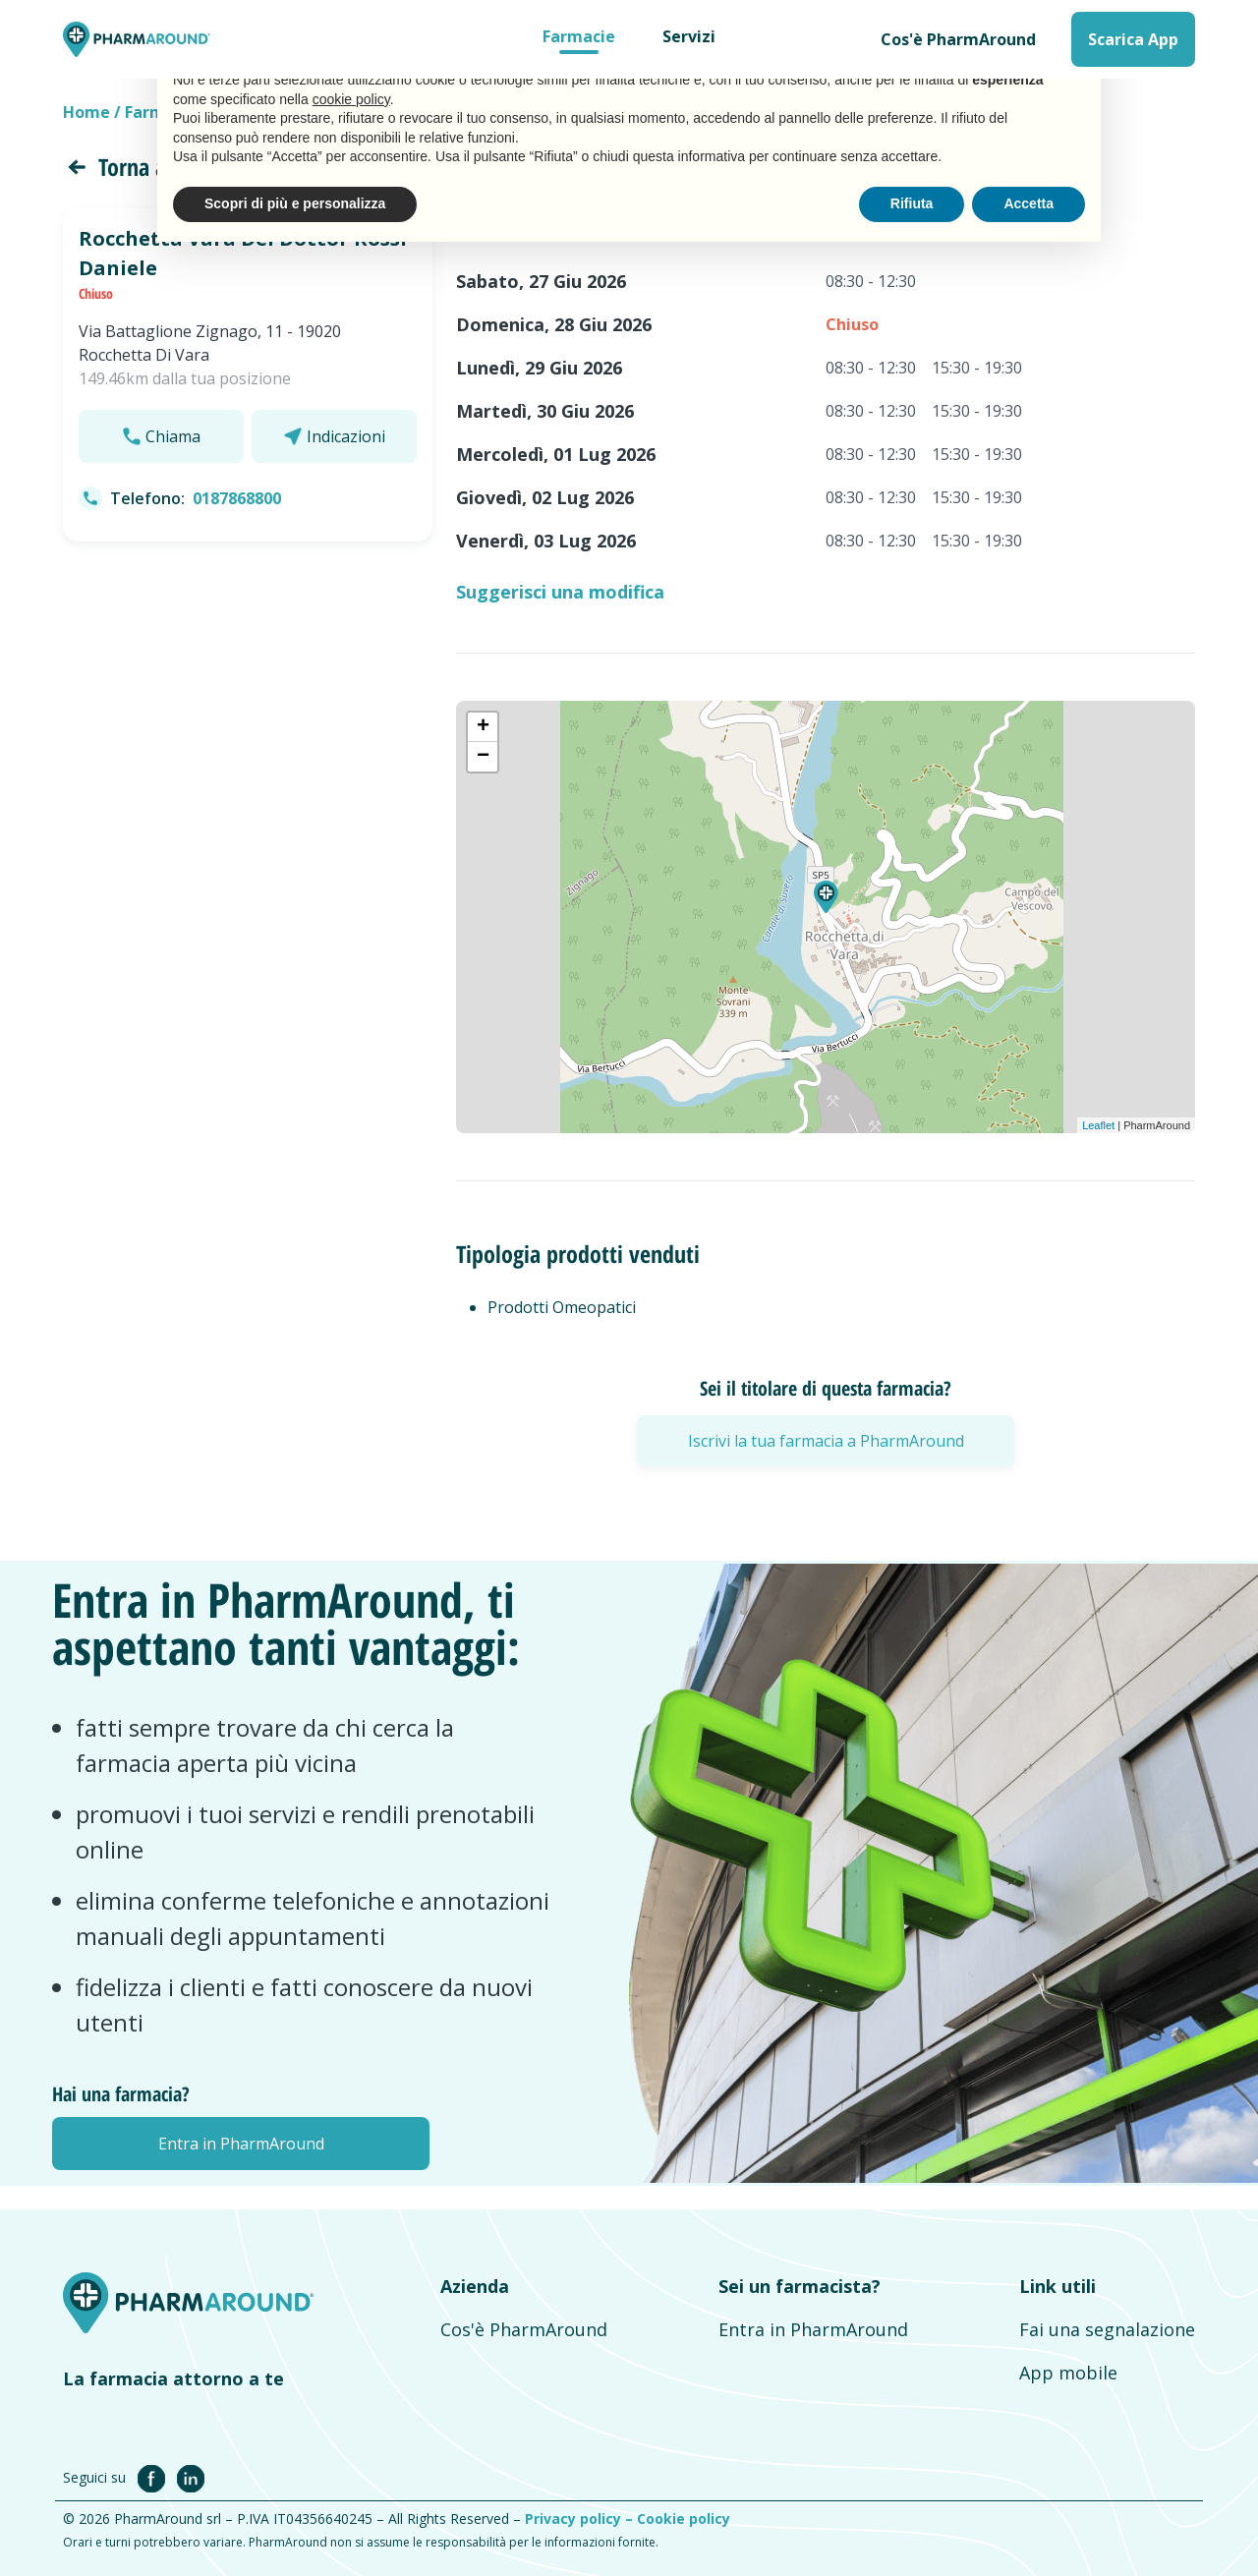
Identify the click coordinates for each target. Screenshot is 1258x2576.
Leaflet (1098, 1125)
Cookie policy (683, 2518)
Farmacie (579, 36)
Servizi (688, 36)
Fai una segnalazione (1107, 2329)
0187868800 (237, 498)
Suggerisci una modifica (560, 591)
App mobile (1068, 2372)
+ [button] (483, 727)
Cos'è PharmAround (958, 39)
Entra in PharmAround (813, 2329)
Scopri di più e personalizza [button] (294, 203)
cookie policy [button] (351, 99)
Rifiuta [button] (912, 203)
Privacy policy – (581, 2518)
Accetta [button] (1028, 203)
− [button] (483, 757)
